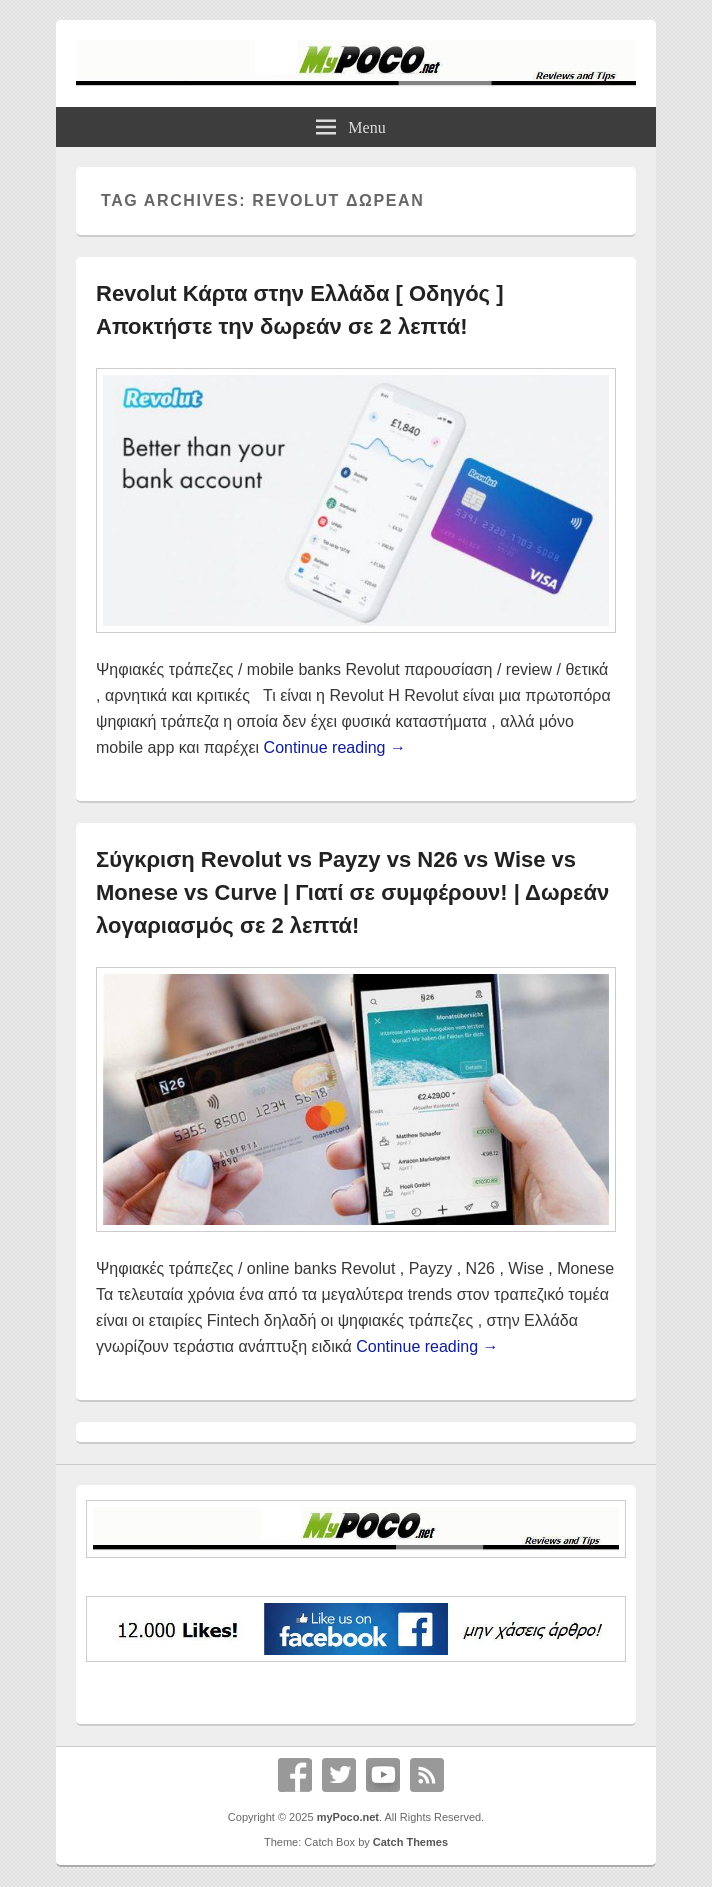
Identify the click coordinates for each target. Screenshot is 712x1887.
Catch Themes (410, 1842)
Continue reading (335, 747)
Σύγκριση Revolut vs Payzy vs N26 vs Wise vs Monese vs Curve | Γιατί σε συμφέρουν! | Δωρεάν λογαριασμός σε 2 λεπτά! (352, 892)
